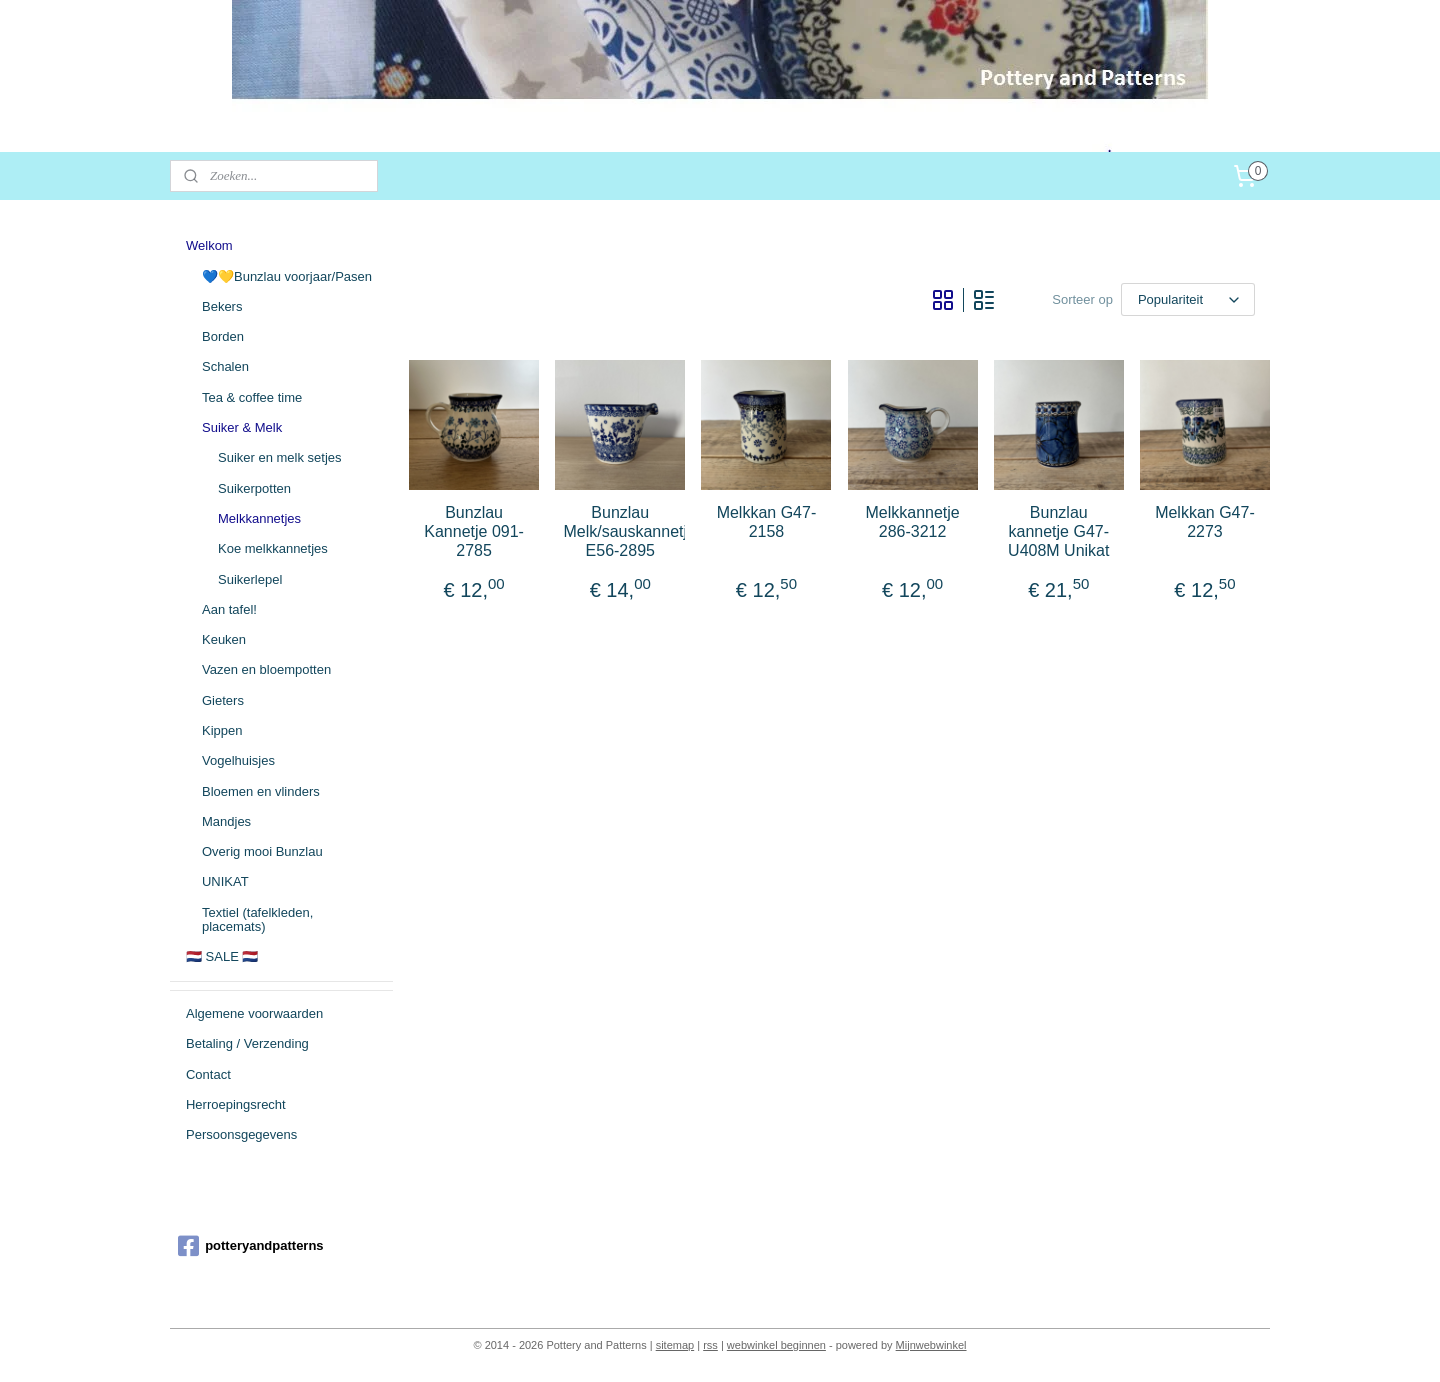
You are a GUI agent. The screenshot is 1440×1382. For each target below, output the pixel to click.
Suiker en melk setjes (280, 457)
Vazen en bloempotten (266, 669)
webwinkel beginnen (776, 1345)
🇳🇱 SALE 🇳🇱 (222, 956)
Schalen (225, 366)
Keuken (224, 639)
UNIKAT (225, 881)
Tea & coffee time (252, 397)
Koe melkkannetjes (273, 548)
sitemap (675, 1345)
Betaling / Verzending (247, 1043)
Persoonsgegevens (241, 1134)
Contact (208, 1074)
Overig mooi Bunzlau (262, 851)
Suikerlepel (250, 579)
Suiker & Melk (242, 427)
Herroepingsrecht (236, 1104)
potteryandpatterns (250, 1246)
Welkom (209, 245)
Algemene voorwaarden (254, 1013)
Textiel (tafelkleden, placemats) (257, 919)
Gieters (223, 700)
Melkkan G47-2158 (767, 522)
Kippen (222, 730)
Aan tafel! (229, 609)
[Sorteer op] (1188, 299)
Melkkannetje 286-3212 (913, 522)
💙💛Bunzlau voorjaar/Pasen (287, 276)
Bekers (222, 306)
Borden (223, 336)
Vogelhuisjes (238, 760)
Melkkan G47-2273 (1205, 522)
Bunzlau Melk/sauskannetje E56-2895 (620, 531)
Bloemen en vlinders (261, 791)
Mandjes (226, 821)
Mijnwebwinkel (931, 1345)
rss (710, 1345)
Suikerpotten (254, 488)
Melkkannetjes (259, 518)
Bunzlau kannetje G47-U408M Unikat (1058, 531)
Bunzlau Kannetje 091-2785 (474, 531)
